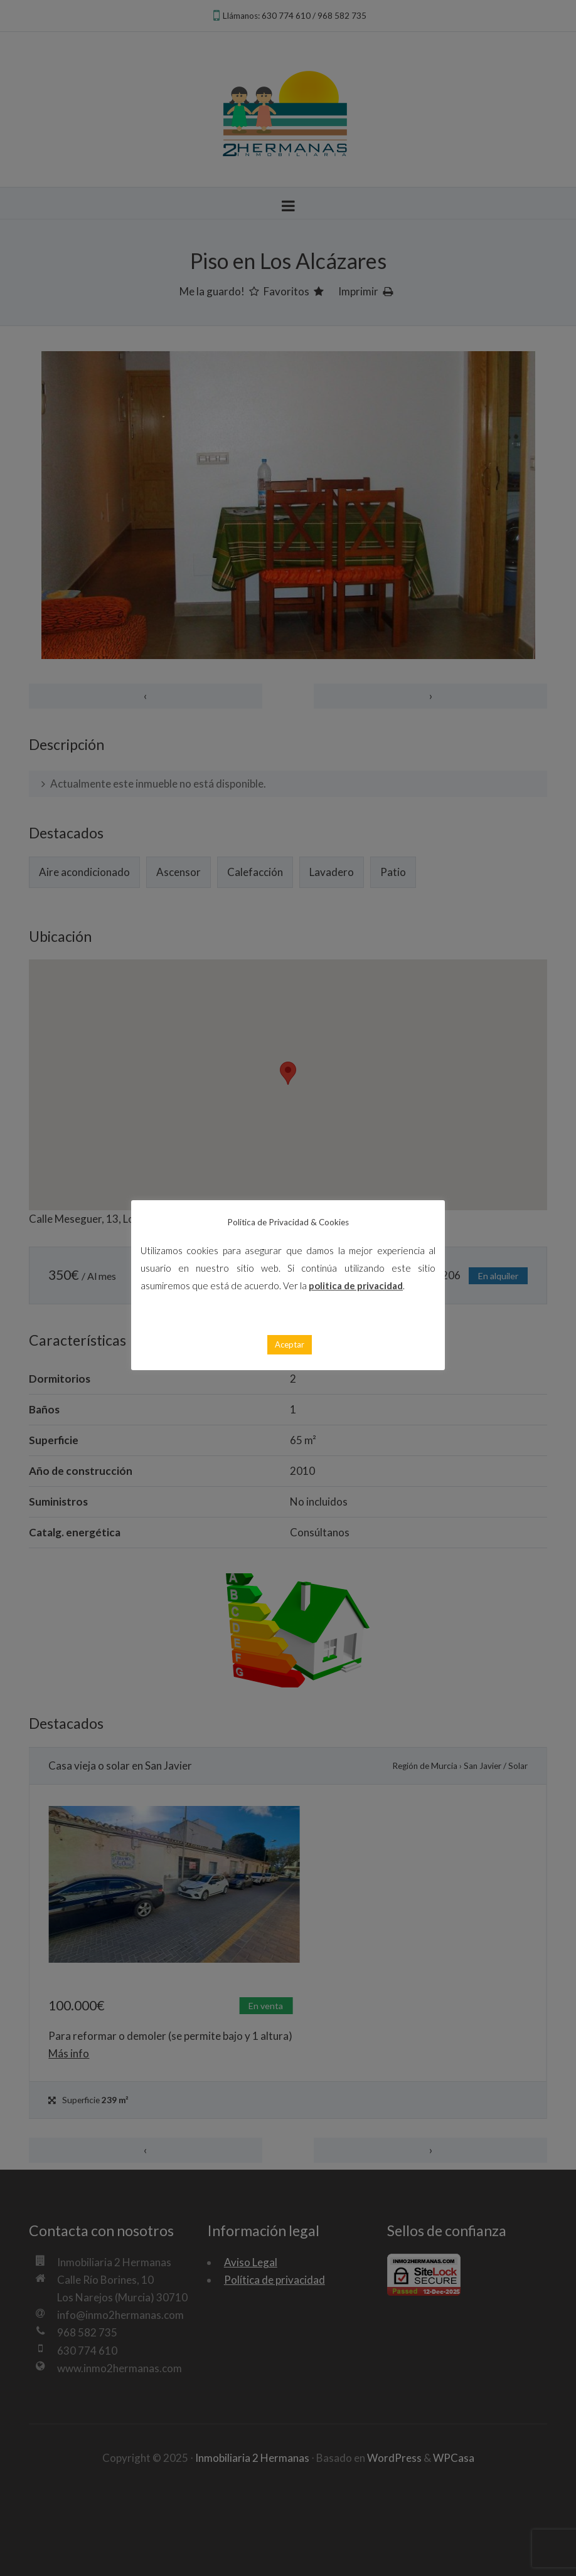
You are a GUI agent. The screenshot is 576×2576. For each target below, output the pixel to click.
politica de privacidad (356, 1285)
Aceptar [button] (289, 1344)
